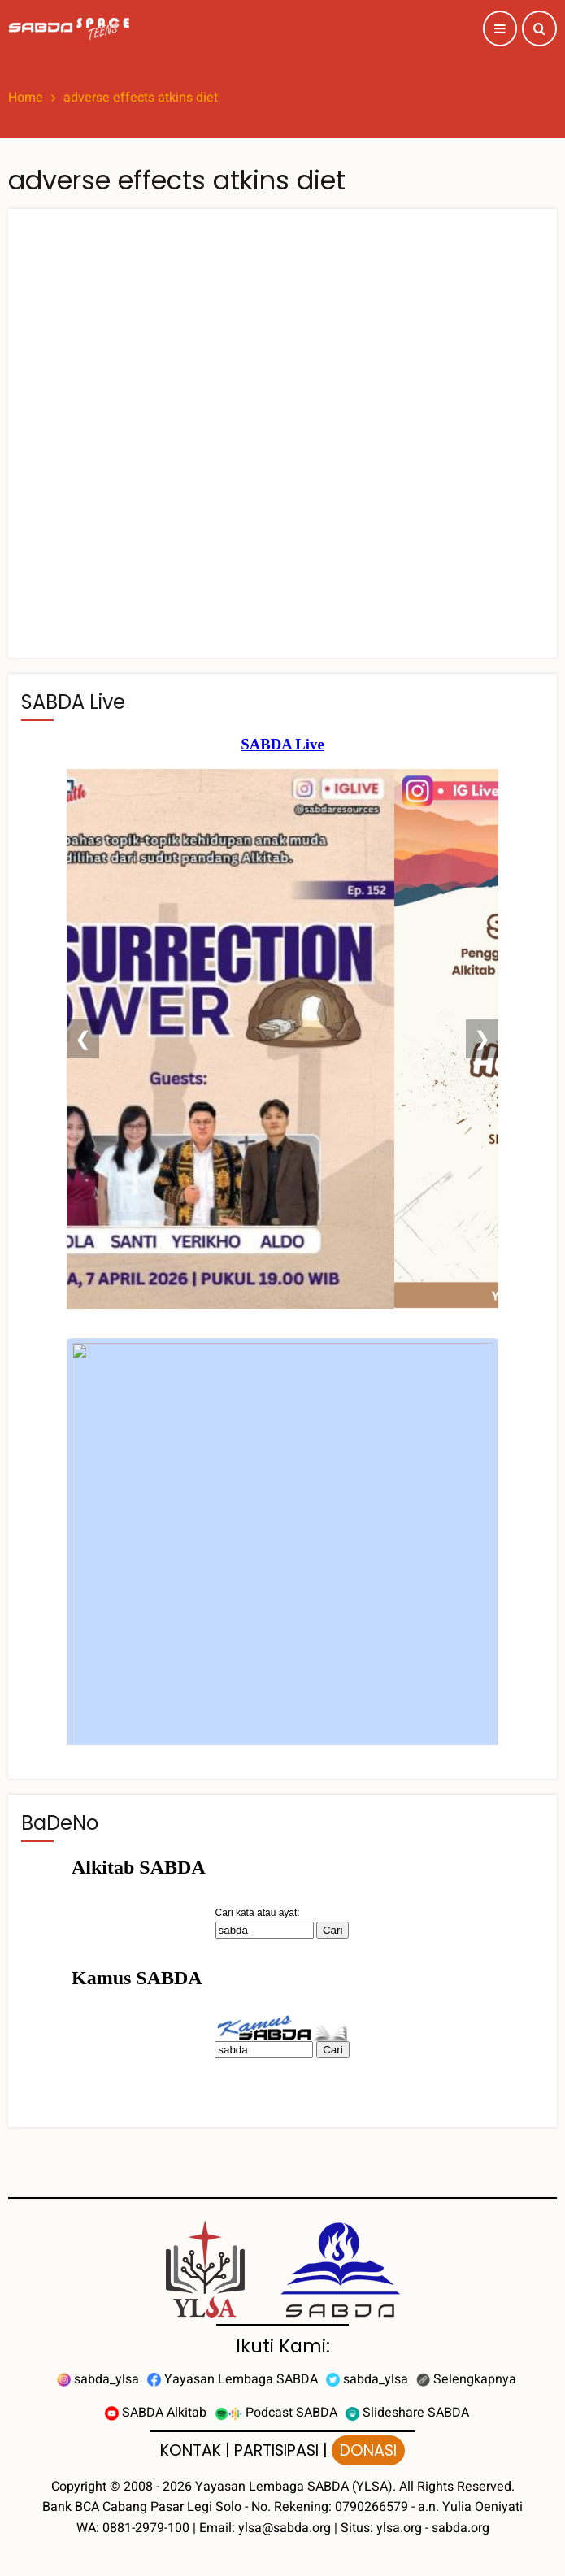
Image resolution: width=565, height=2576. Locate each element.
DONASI (368, 2450)
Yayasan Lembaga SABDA (232, 2379)
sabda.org (460, 2528)
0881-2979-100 (145, 2528)
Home (25, 97)
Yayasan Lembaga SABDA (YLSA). (295, 2486)
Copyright (78, 2486)
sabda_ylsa (98, 2379)
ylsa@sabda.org (284, 2528)
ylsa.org (399, 2528)
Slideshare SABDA (407, 2412)
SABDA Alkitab (155, 2412)
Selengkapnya (466, 2379)
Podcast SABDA (276, 2412)
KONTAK (190, 2450)
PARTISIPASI (276, 2450)
